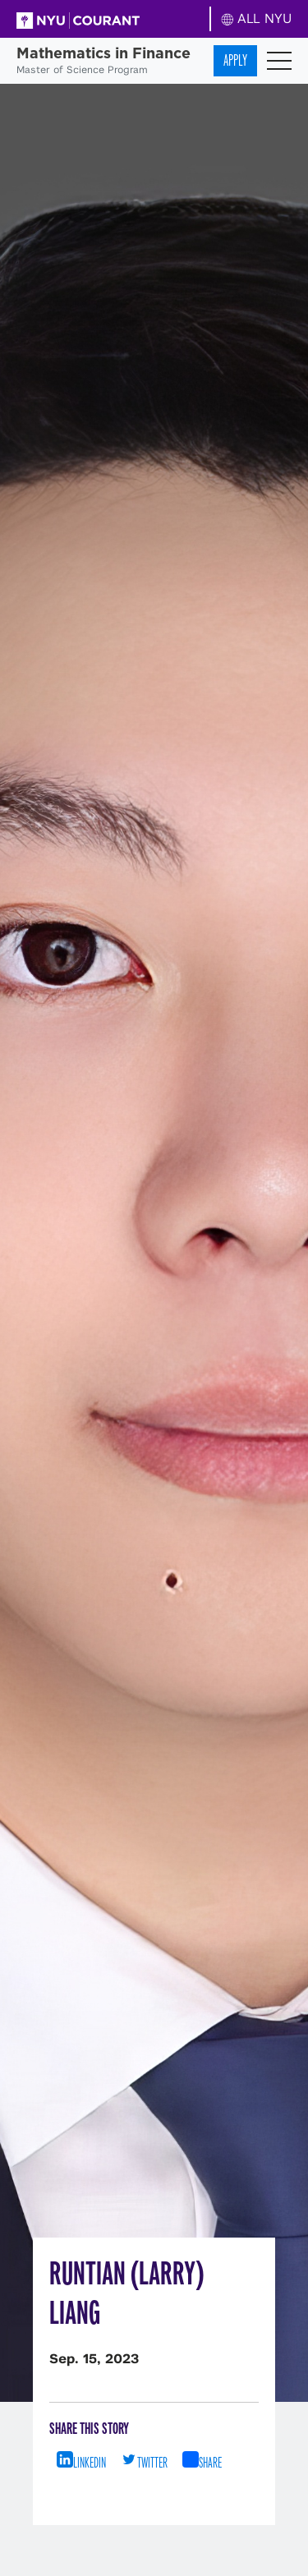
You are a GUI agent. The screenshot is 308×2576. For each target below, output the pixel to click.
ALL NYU (256, 18)
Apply (235, 60)
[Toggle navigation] (279, 60)
